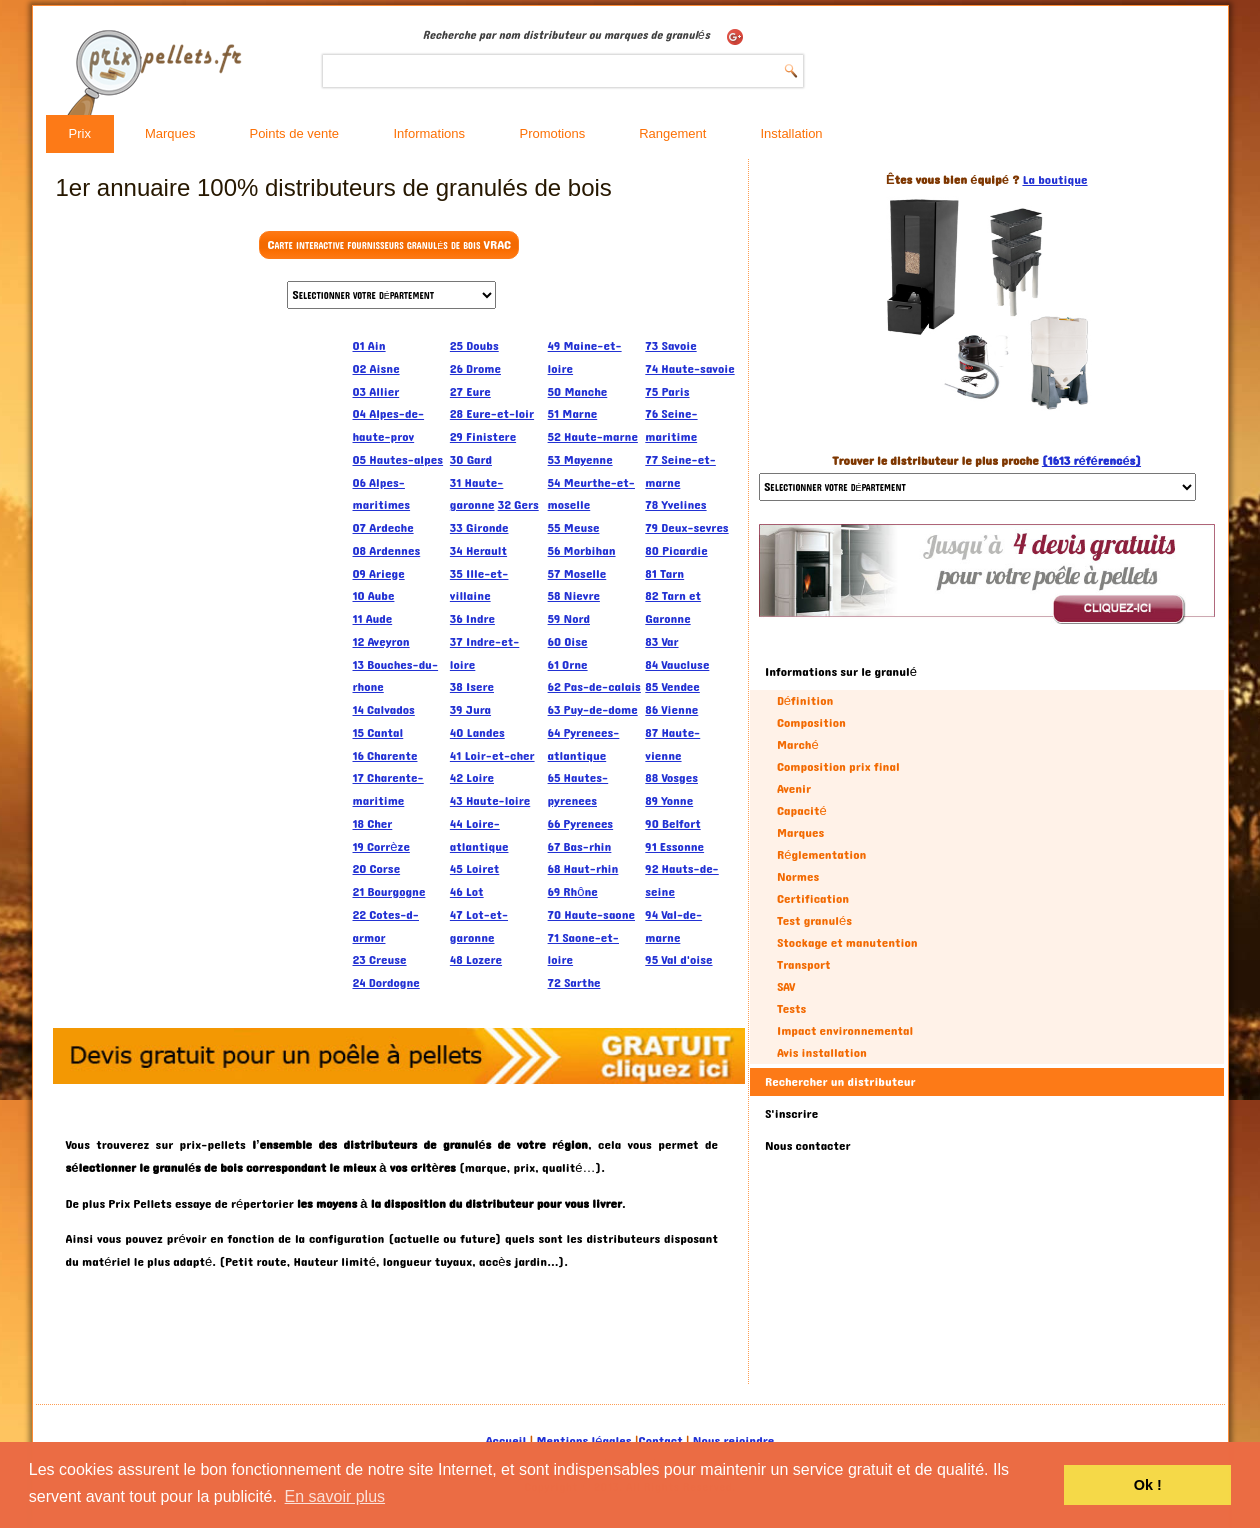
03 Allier (376, 392)
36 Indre (472, 619)
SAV (786, 987)
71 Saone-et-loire (583, 949)
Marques (170, 133)
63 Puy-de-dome (593, 710)
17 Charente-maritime (388, 789)
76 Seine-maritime (671, 425)
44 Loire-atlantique (479, 835)
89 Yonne (669, 801)
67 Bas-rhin (580, 847)
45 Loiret (474, 869)
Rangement (672, 133)
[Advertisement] (199, 635)
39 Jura (470, 710)
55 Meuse (574, 528)
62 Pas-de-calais (594, 687)
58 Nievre (574, 596)
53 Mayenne (580, 460)
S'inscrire (791, 1114)
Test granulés (814, 921)
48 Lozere (476, 960)
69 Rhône (573, 892)
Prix (80, 133)
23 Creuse (380, 960)
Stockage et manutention (847, 943)
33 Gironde (479, 528)
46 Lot (467, 892)
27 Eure (470, 392)
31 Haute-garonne (477, 494)
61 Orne (568, 665)
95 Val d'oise (678, 960)
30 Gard (471, 460)
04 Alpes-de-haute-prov (389, 425)
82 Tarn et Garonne (673, 607)
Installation (791, 133)
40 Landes (477, 733)
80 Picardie (676, 551)
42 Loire (472, 778)
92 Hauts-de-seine (681, 880)
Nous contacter (808, 1146)
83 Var (661, 642)
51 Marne (573, 414)
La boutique (1054, 180)
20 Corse (377, 869)
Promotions (552, 133)
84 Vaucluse (677, 665)
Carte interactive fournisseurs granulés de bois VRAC (389, 245)
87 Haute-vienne (672, 744)
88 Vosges (671, 778)
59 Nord (569, 619)
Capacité (802, 811)
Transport (804, 965)
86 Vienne (671, 710)
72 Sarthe (574, 983)
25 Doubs (474, 346)
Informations (429, 133)
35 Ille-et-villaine (479, 585)
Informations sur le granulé (841, 672)
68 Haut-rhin (583, 869)
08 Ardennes (387, 551)
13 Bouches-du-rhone (396, 676)
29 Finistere (483, 437)
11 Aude (373, 619)
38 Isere (472, 687)
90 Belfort (672, 824)
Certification (813, 899)
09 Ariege (379, 574)
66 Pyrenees (581, 824)
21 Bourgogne (389, 892)
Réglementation (821, 855)
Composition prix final (838, 767)
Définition (805, 701)
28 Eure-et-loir (492, 414)
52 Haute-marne (593, 437)
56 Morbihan (582, 551)
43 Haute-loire (490, 801)
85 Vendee (672, 687)
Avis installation (822, 1053)
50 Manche (578, 392)
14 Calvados (384, 710)
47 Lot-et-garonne (479, 926)
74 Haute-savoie (689, 369)
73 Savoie (670, 346)
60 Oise (568, 642)
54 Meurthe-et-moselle (591, 494)
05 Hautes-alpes (398, 460)
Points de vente (294, 133)
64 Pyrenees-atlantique (584, 744)
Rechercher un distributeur (840, 1082)
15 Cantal (378, 733)
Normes (798, 877)
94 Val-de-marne (673, 926)
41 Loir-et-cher (492, 756)
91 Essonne (674, 847)
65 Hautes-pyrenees (578, 789)
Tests (791, 1009)
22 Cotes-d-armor (386, 926)
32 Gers (518, 505)
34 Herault (478, 551)
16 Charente (385, 756)
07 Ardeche (383, 528)
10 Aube (374, 596)
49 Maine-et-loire (585, 357)
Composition (811, 723)
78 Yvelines (675, 505)
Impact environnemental (845, 1031)
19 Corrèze (381, 847)
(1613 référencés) (1091, 461)
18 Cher (373, 824)
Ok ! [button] (1148, 1485)
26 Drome (475, 369)
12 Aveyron (381, 642)
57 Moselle (577, 574)
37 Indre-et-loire (484, 653)
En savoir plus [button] (335, 1496)
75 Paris (667, 392)
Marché (798, 745)
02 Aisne (376, 369)
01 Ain (369, 346)
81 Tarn (664, 574)
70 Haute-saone (591, 915)
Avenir (794, 789)
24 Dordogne (386, 983)
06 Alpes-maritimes (382, 494)
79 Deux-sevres (686, 528)
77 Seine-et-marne (680, 471)
